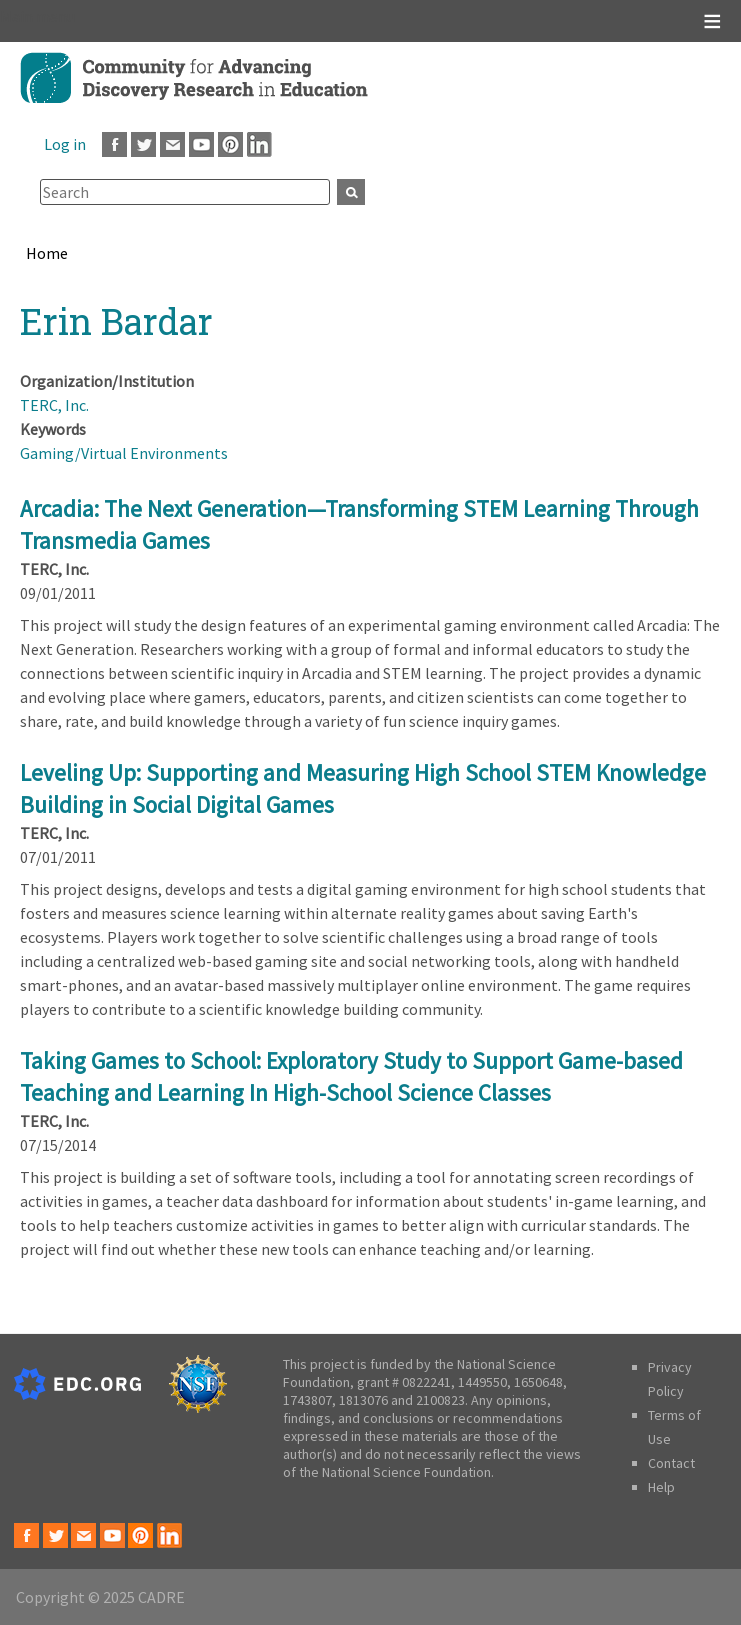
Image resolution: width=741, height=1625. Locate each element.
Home (47, 253)
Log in (65, 144)
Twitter (143, 144)
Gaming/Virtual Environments (124, 453)
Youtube (201, 144)
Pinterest (230, 144)
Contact (671, 1463)
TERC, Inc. (54, 405)
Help (661, 1487)
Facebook (114, 144)
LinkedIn (259, 144)
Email (172, 144)
